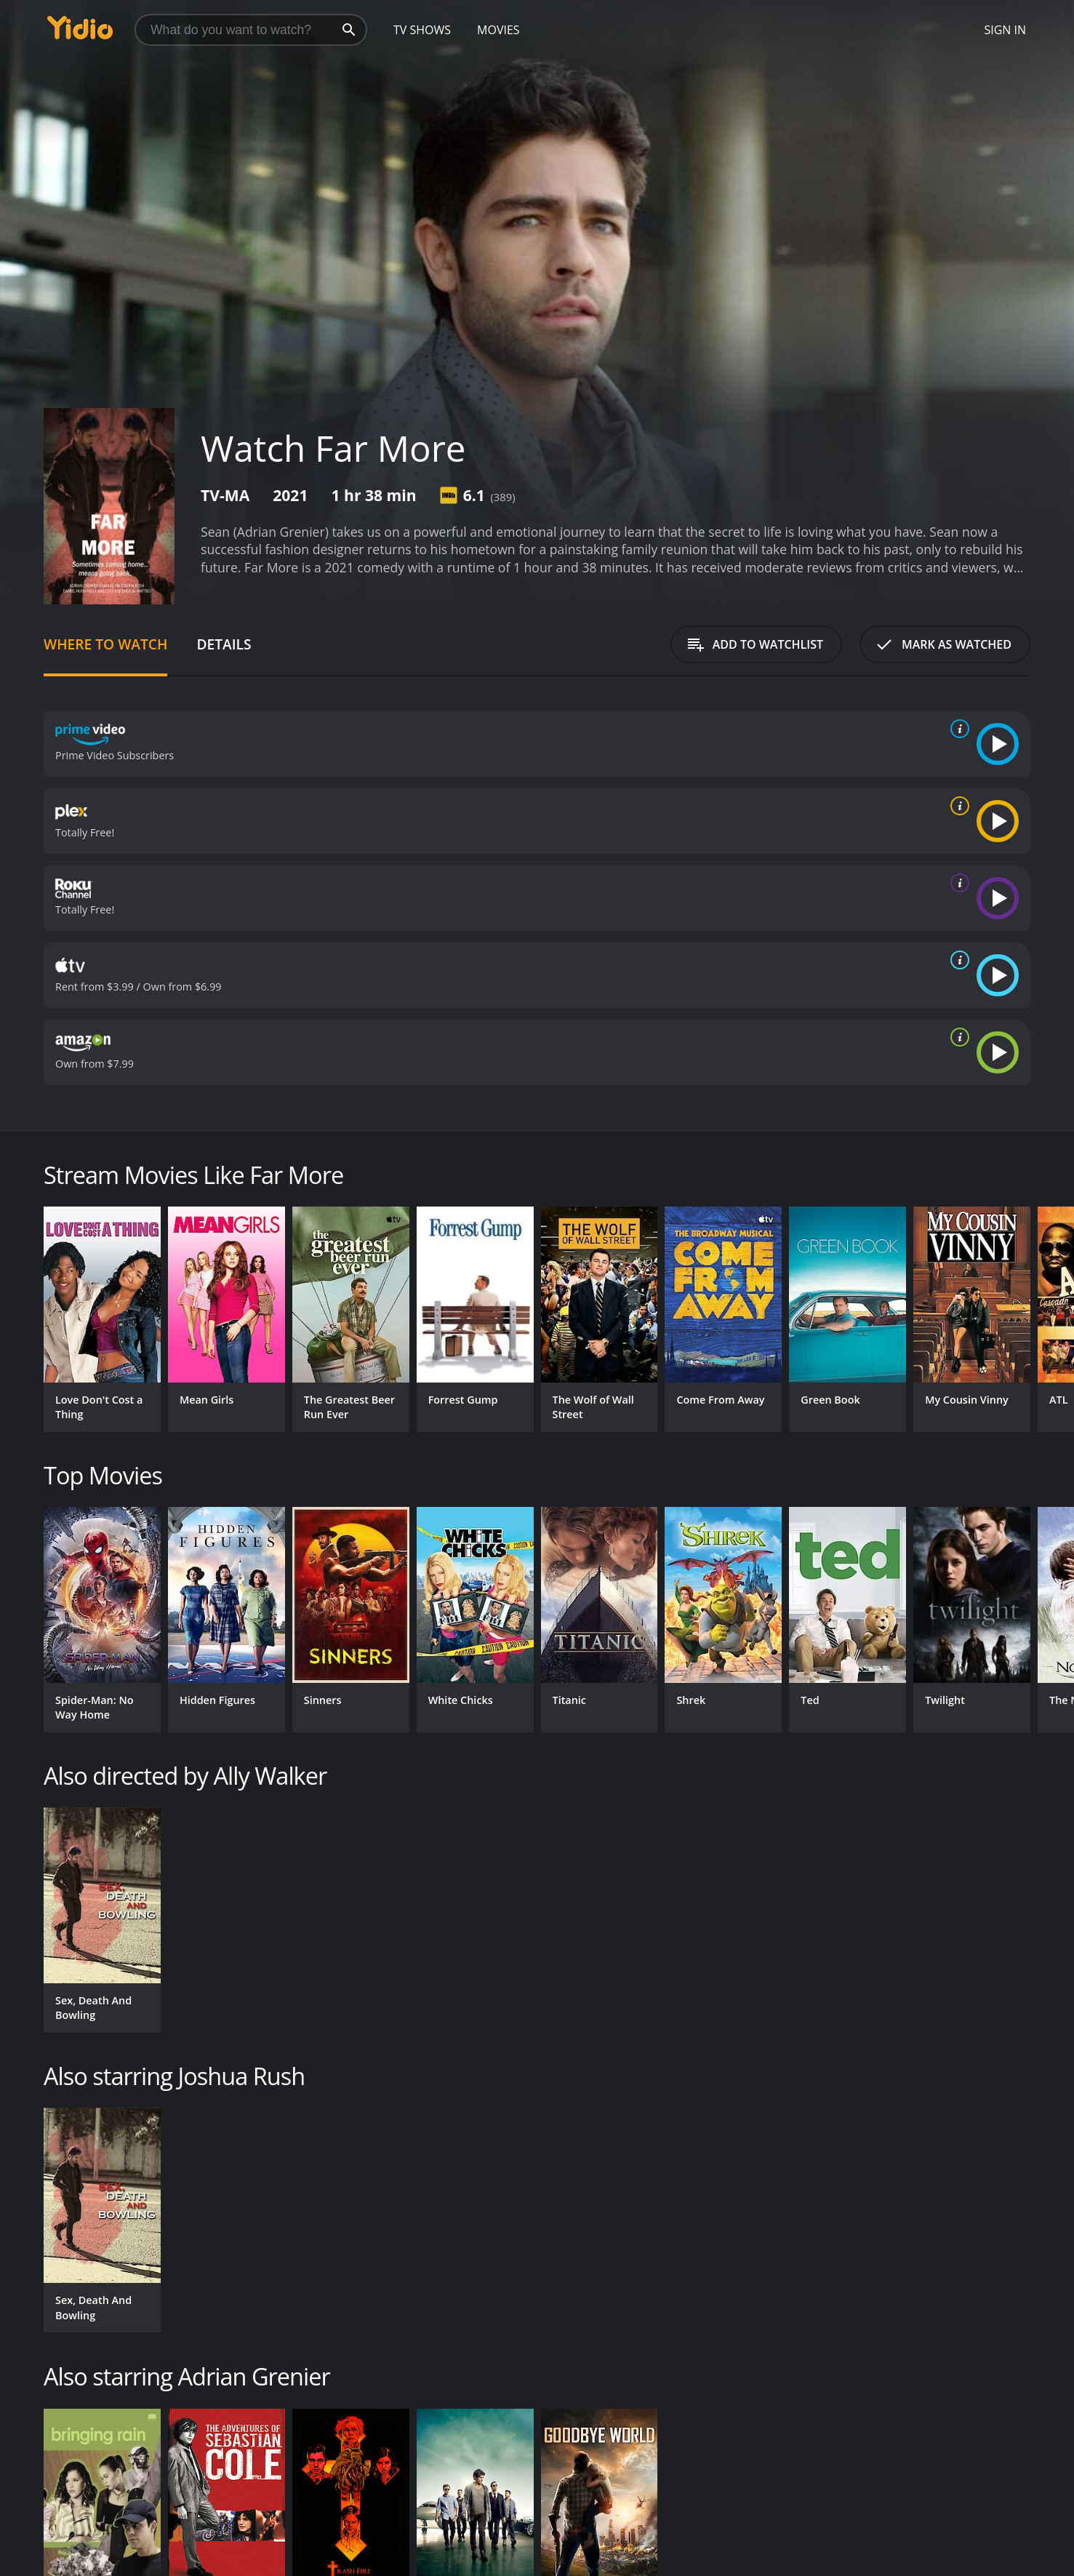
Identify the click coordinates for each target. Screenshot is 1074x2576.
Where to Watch (105, 644)
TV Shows (422, 30)
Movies (498, 30)
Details (223, 644)
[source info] (957, 728)
